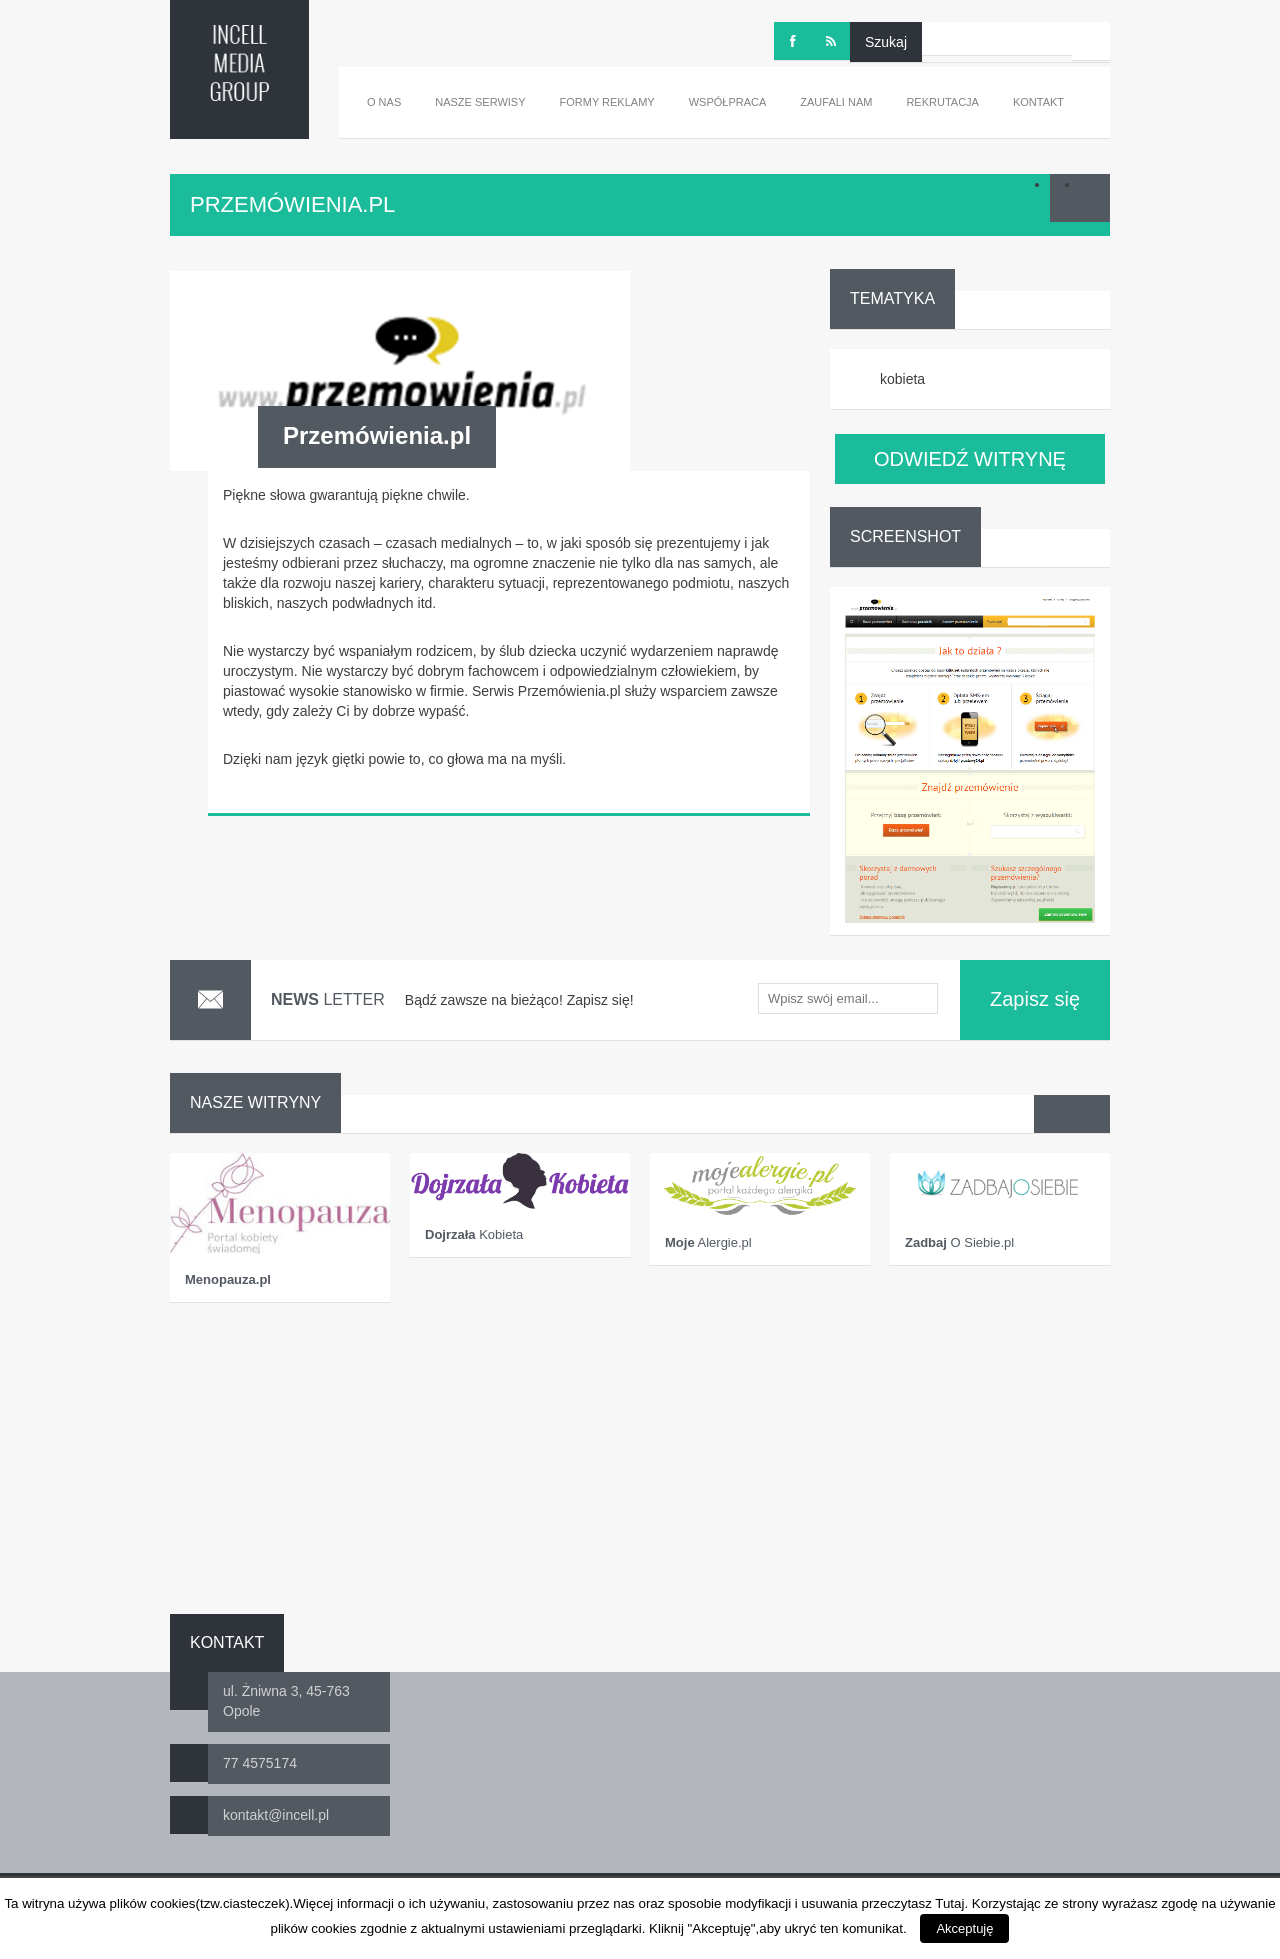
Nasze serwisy (480, 102)
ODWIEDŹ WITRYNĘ (970, 459)
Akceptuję (964, 1928)
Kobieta (474, 1234)
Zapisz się (1035, 999)
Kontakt (1038, 102)
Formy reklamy (607, 102)
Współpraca (728, 102)
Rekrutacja (942, 102)
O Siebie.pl (959, 1242)
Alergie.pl (708, 1242)
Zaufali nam (836, 102)
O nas (384, 102)
